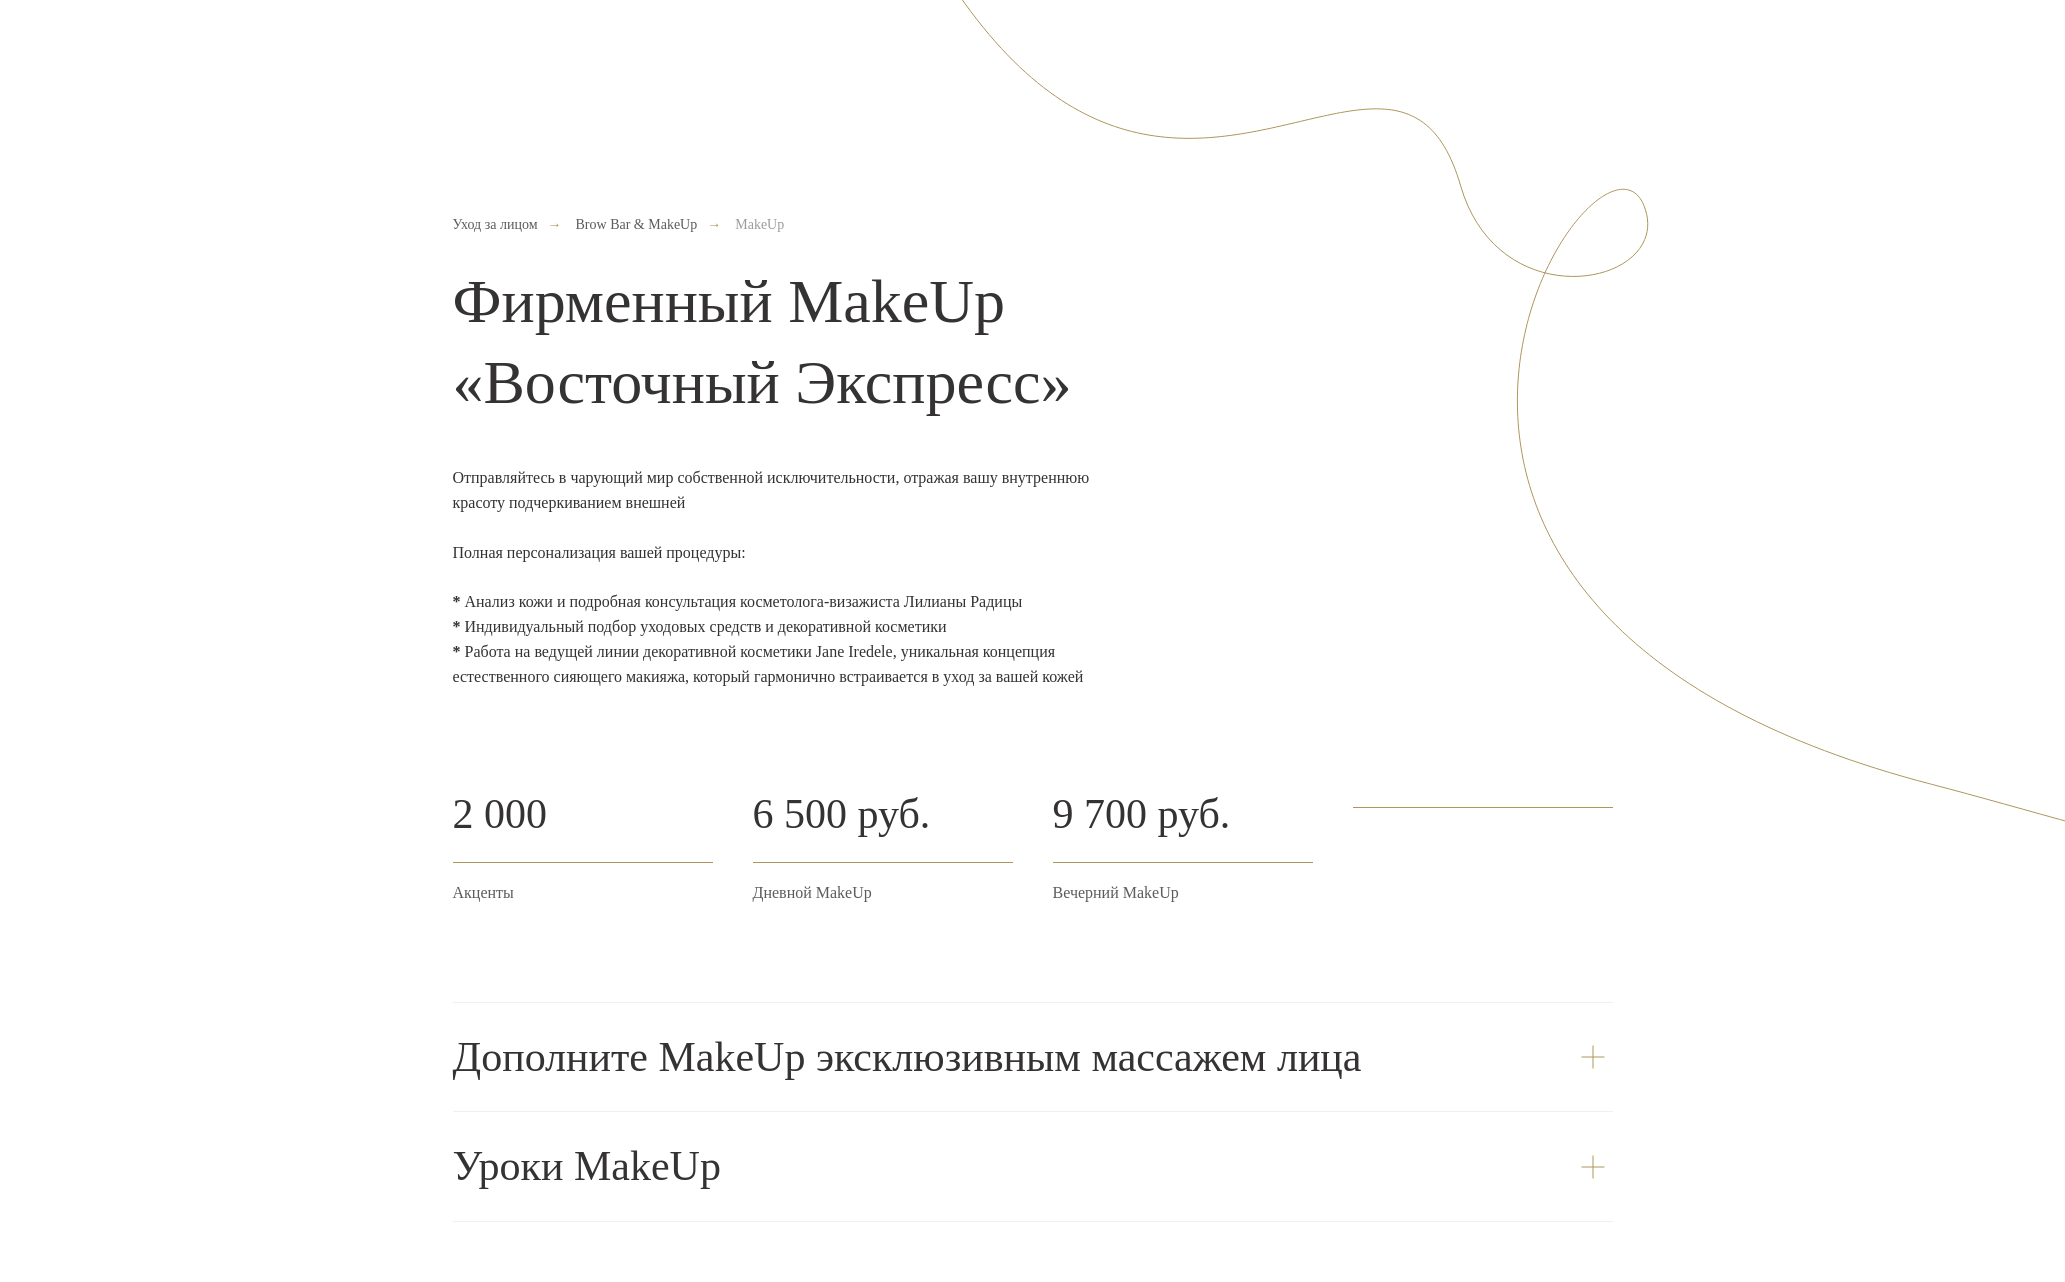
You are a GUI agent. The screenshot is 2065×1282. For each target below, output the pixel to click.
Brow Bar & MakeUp (637, 224)
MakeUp (759, 224)
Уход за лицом (495, 224)
